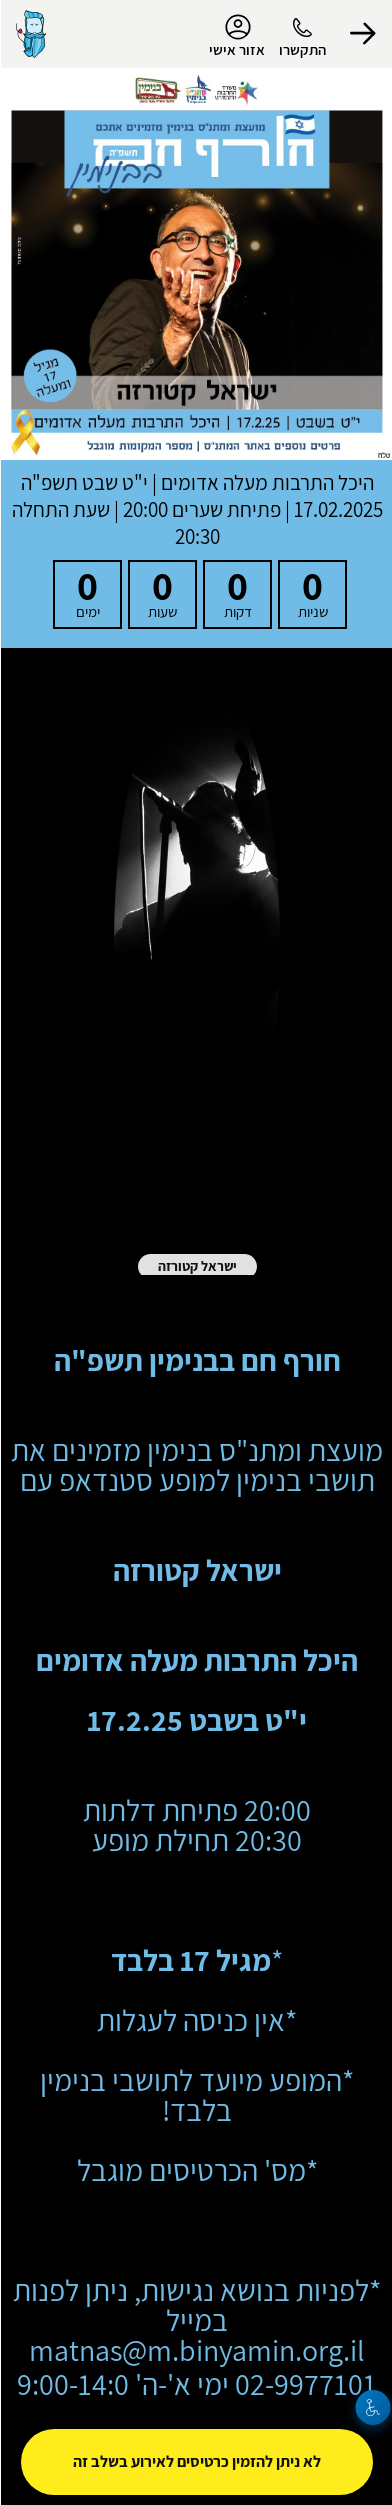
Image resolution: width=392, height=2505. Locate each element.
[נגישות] (372, 2407)
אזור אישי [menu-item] (236, 36)
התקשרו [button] (301, 49)
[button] (362, 34)
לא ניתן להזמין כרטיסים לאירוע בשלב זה (196, 2461)
